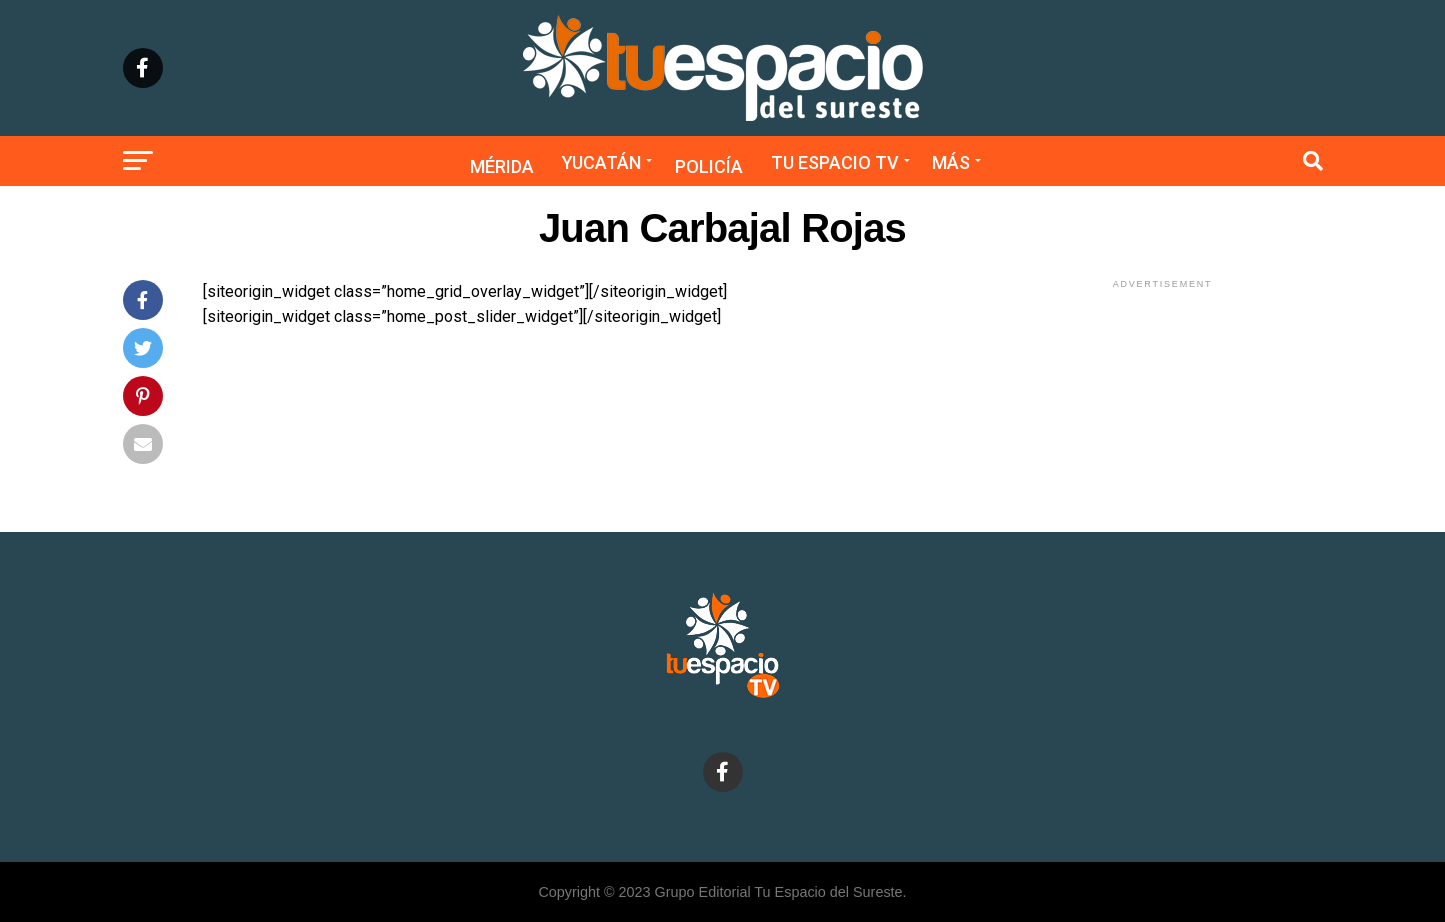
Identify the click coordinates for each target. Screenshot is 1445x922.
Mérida (502, 166)
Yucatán (601, 162)
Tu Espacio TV (835, 162)
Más (951, 162)
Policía (709, 166)
